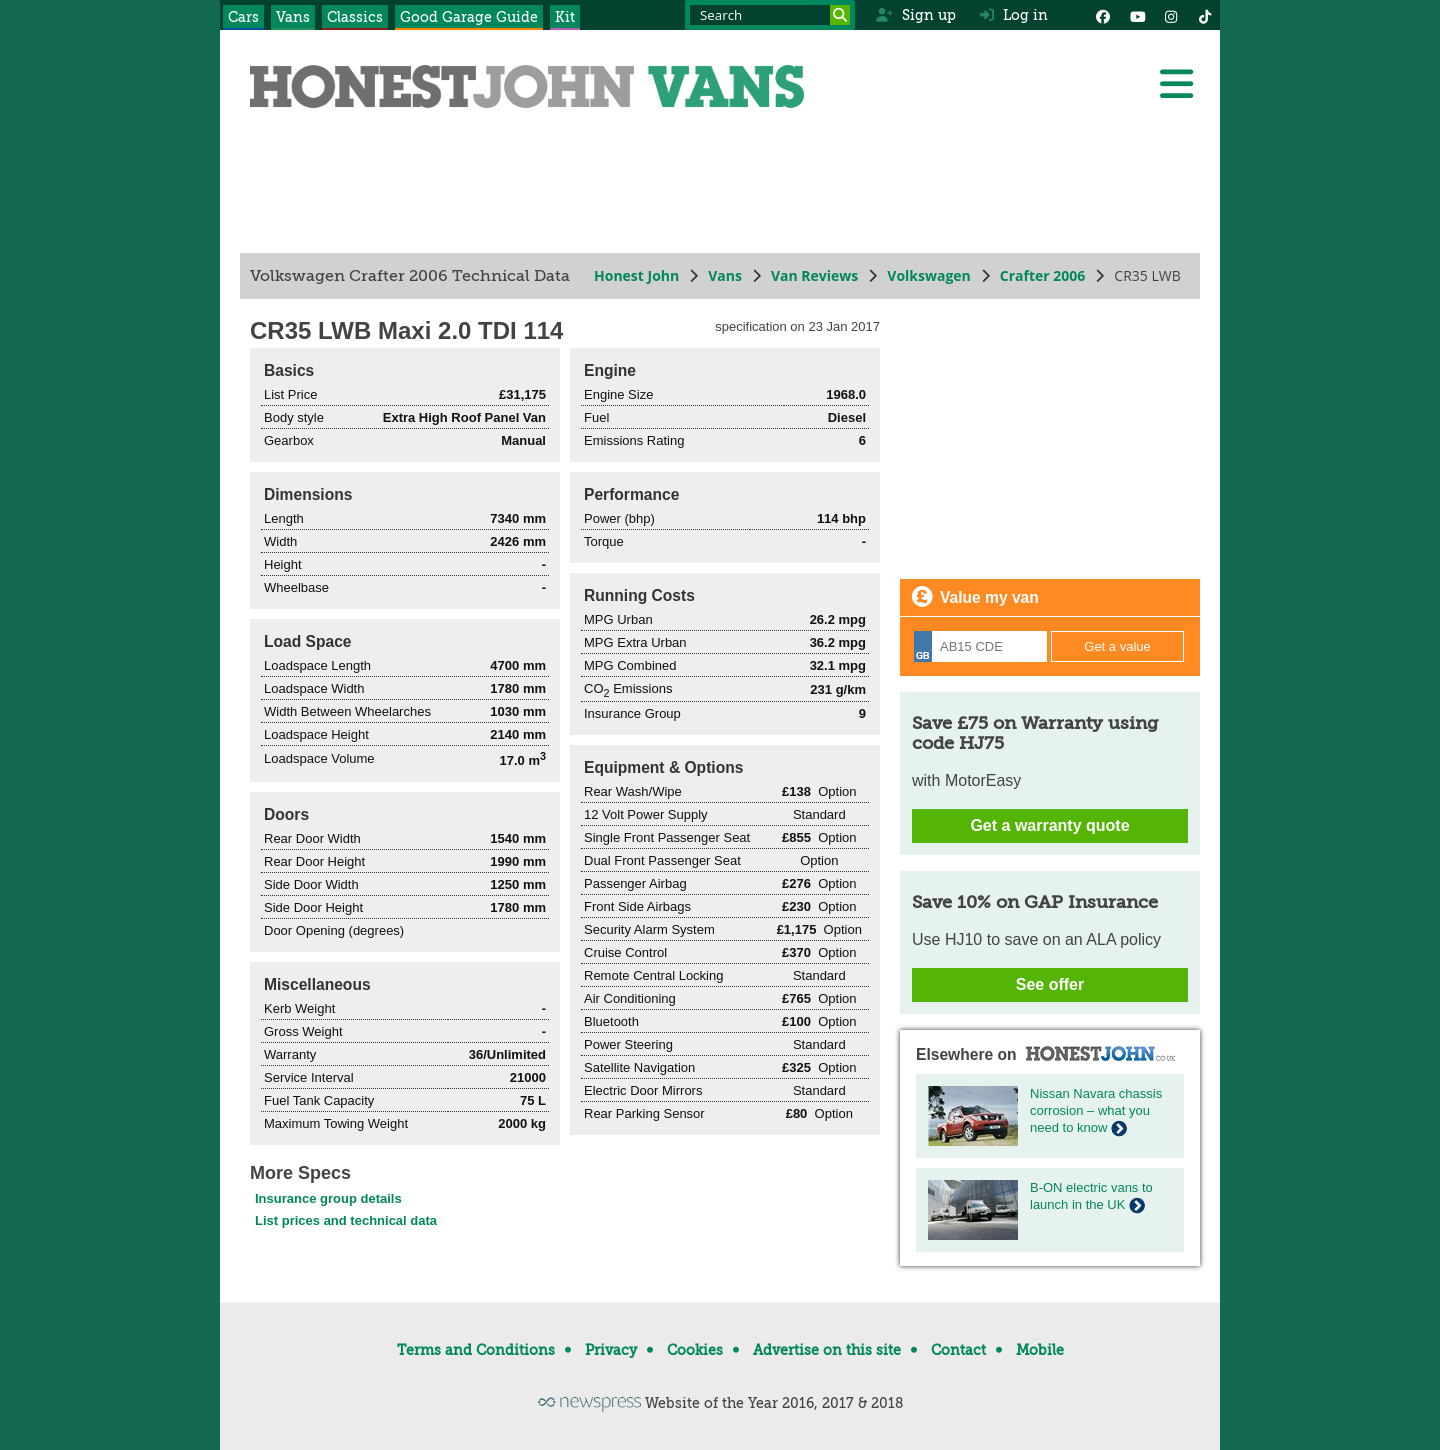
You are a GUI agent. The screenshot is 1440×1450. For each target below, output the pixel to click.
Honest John (636, 275)
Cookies (695, 1350)
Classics (355, 17)
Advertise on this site (827, 1350)
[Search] (840, 15)
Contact (958, 1350)
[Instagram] (1171, 15)
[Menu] (1176, 84)
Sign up (915, 15)
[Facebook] (1103, 15)
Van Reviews (814, 275)
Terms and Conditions (476, 1350)
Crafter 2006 (1043, 275)
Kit (565, 17)
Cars (243, 17)
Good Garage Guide (469, 17)
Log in (1014, 15)
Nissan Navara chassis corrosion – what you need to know (1096, 1110)
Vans (293, 17)
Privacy (611, 1350)
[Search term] (770, 15)
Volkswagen (929, 275)
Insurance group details (328, 1198)
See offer (1050, 984)
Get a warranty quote (1049, 825)
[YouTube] (1137, 15)
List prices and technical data (346, 1220)
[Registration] (980, 646)
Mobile (1040, 1350)
